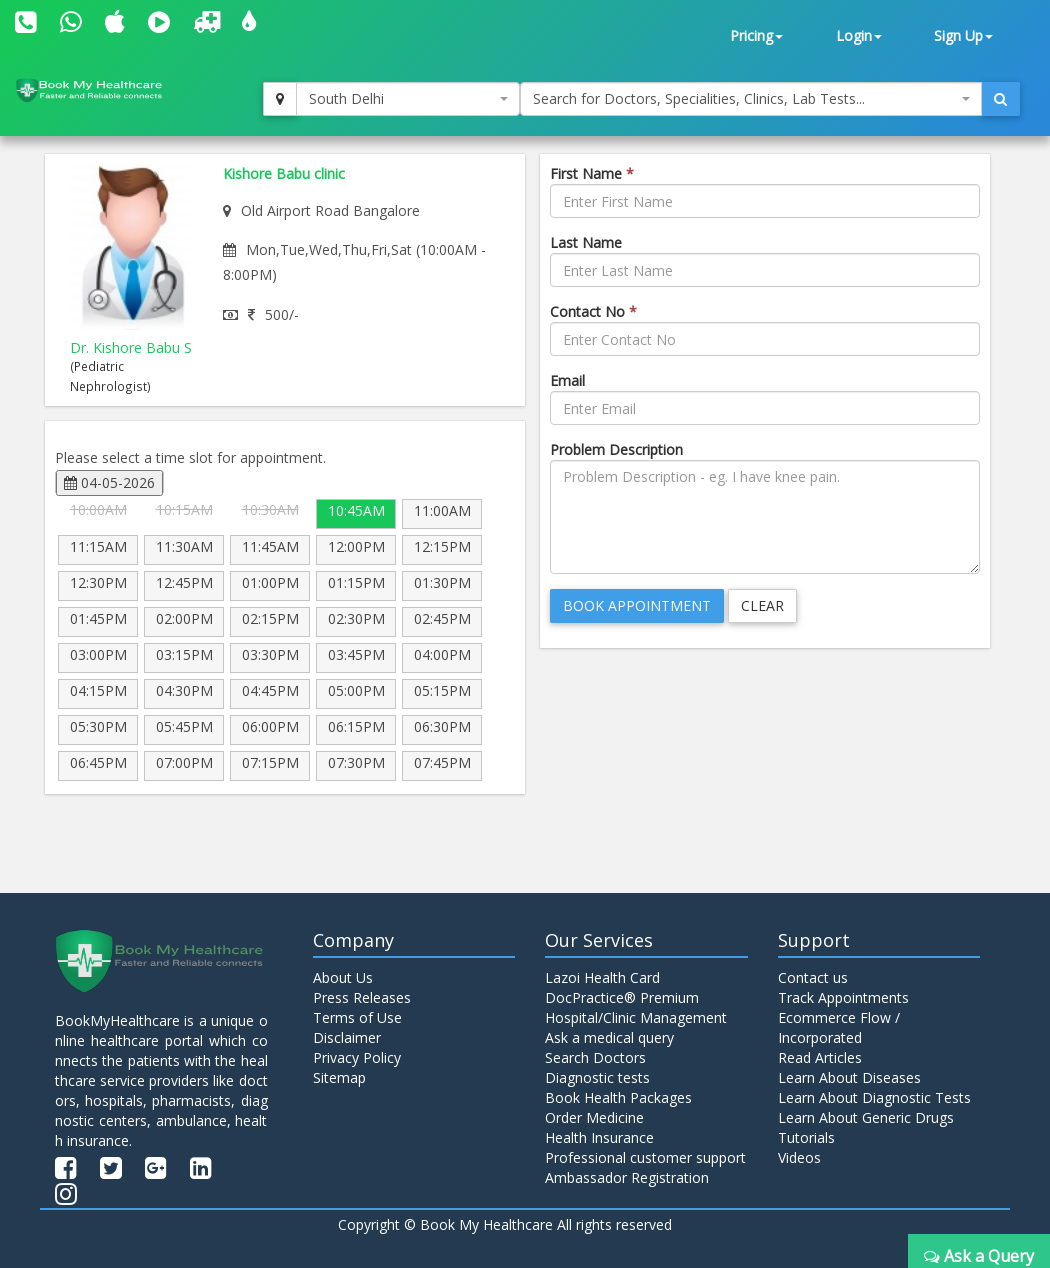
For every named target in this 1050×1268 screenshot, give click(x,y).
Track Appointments (843, 997)
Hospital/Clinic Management (636, 1017)
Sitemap (339, 1077)
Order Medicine (594, 1117)
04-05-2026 (109, 482)
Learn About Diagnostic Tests (874, 1097)
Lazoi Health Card (602, 977)
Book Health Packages (618, 1097)
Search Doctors (595, 1057)
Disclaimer (347, 1037)
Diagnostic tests (597, 1077)
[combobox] (408, 99)
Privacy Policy (357, 1057)
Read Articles (820, 1057)
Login (859, 35)
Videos (799, 1157)
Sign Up (963, 35)
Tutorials (806, 1137)
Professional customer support (645, 1157)
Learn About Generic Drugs (866, 1117)
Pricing (756, 35)
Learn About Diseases (849, 1077)
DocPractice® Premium (622, 997)
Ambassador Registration (627, 1177)
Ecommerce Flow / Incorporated (839, 1027)
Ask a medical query (609, 1037)
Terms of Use (357, 1017)
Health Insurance (599, 1137)
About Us (343, 977)
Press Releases (362, 997)
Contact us (813, 977)
